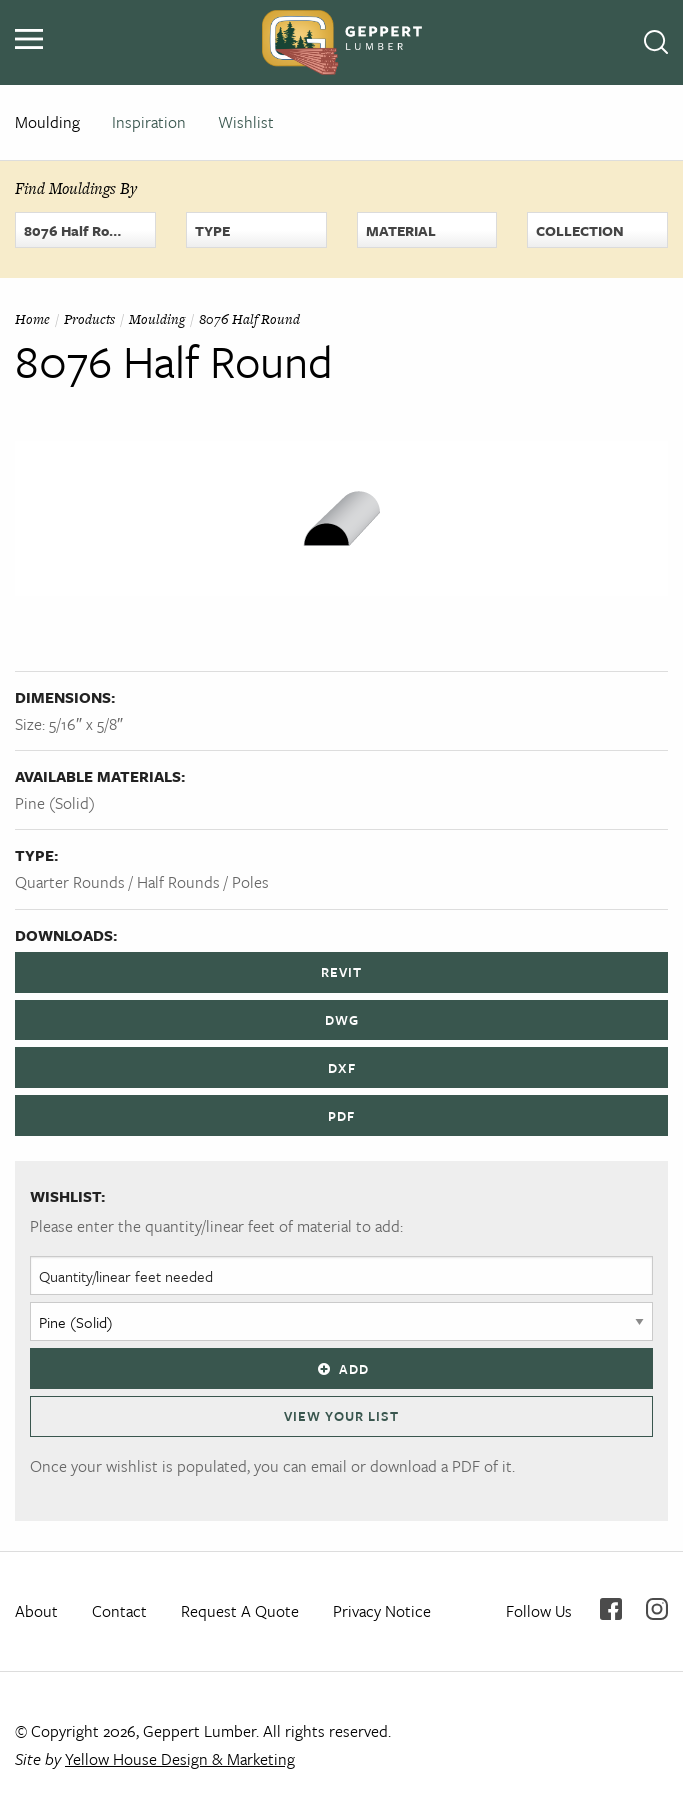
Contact (119, 1611)
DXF (342, 1068)
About (36, 1611)
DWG (342, 1020)
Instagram (657, 1609)
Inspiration (149, 122)
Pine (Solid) (55, 803)
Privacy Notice (382, 1611)
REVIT (341, 972)
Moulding (47, 122)
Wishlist (246, 122)
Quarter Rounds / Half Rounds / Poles (142, 882)
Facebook (611, 1609)
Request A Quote (240, 1611)
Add (341, 1369)
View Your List (341, 1416)
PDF (341, 1116)
